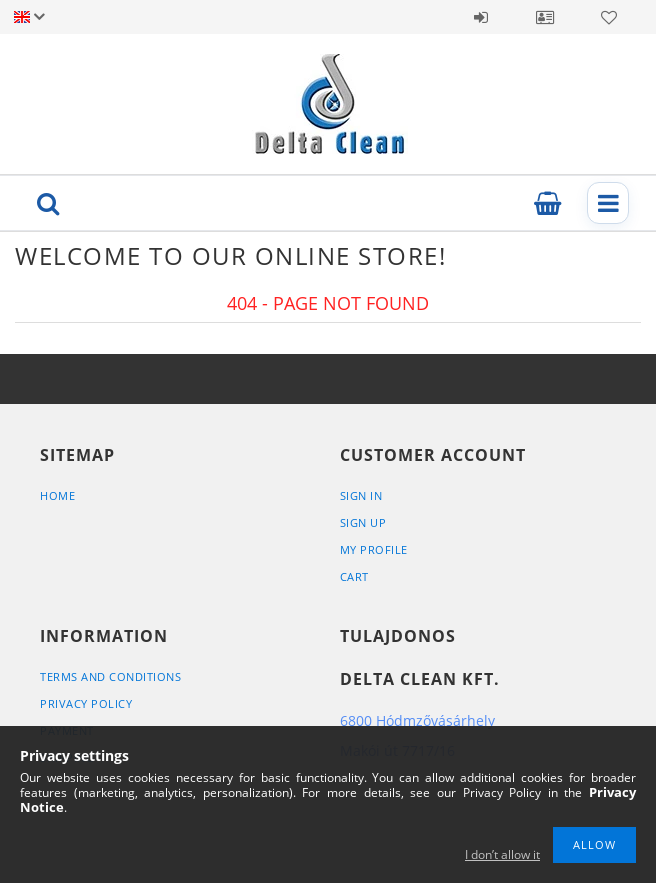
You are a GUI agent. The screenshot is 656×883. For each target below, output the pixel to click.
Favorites (609, 17)
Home (57, 495)
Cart (354, 576)
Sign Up (363, 522)
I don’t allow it (502, 854)
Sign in (481, 17)
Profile (545, 17)
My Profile (374, 549)
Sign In (361, 495)
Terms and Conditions (110, 676)
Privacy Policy (86, 703)
